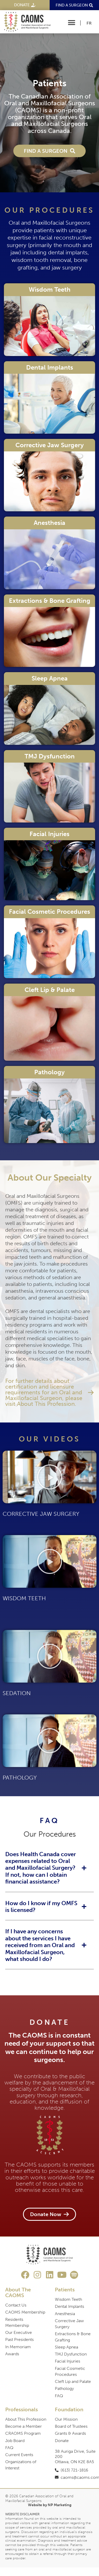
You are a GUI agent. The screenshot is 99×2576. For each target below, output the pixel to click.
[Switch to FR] (89, 23)
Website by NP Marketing (49, 2505)
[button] (72, 23)
